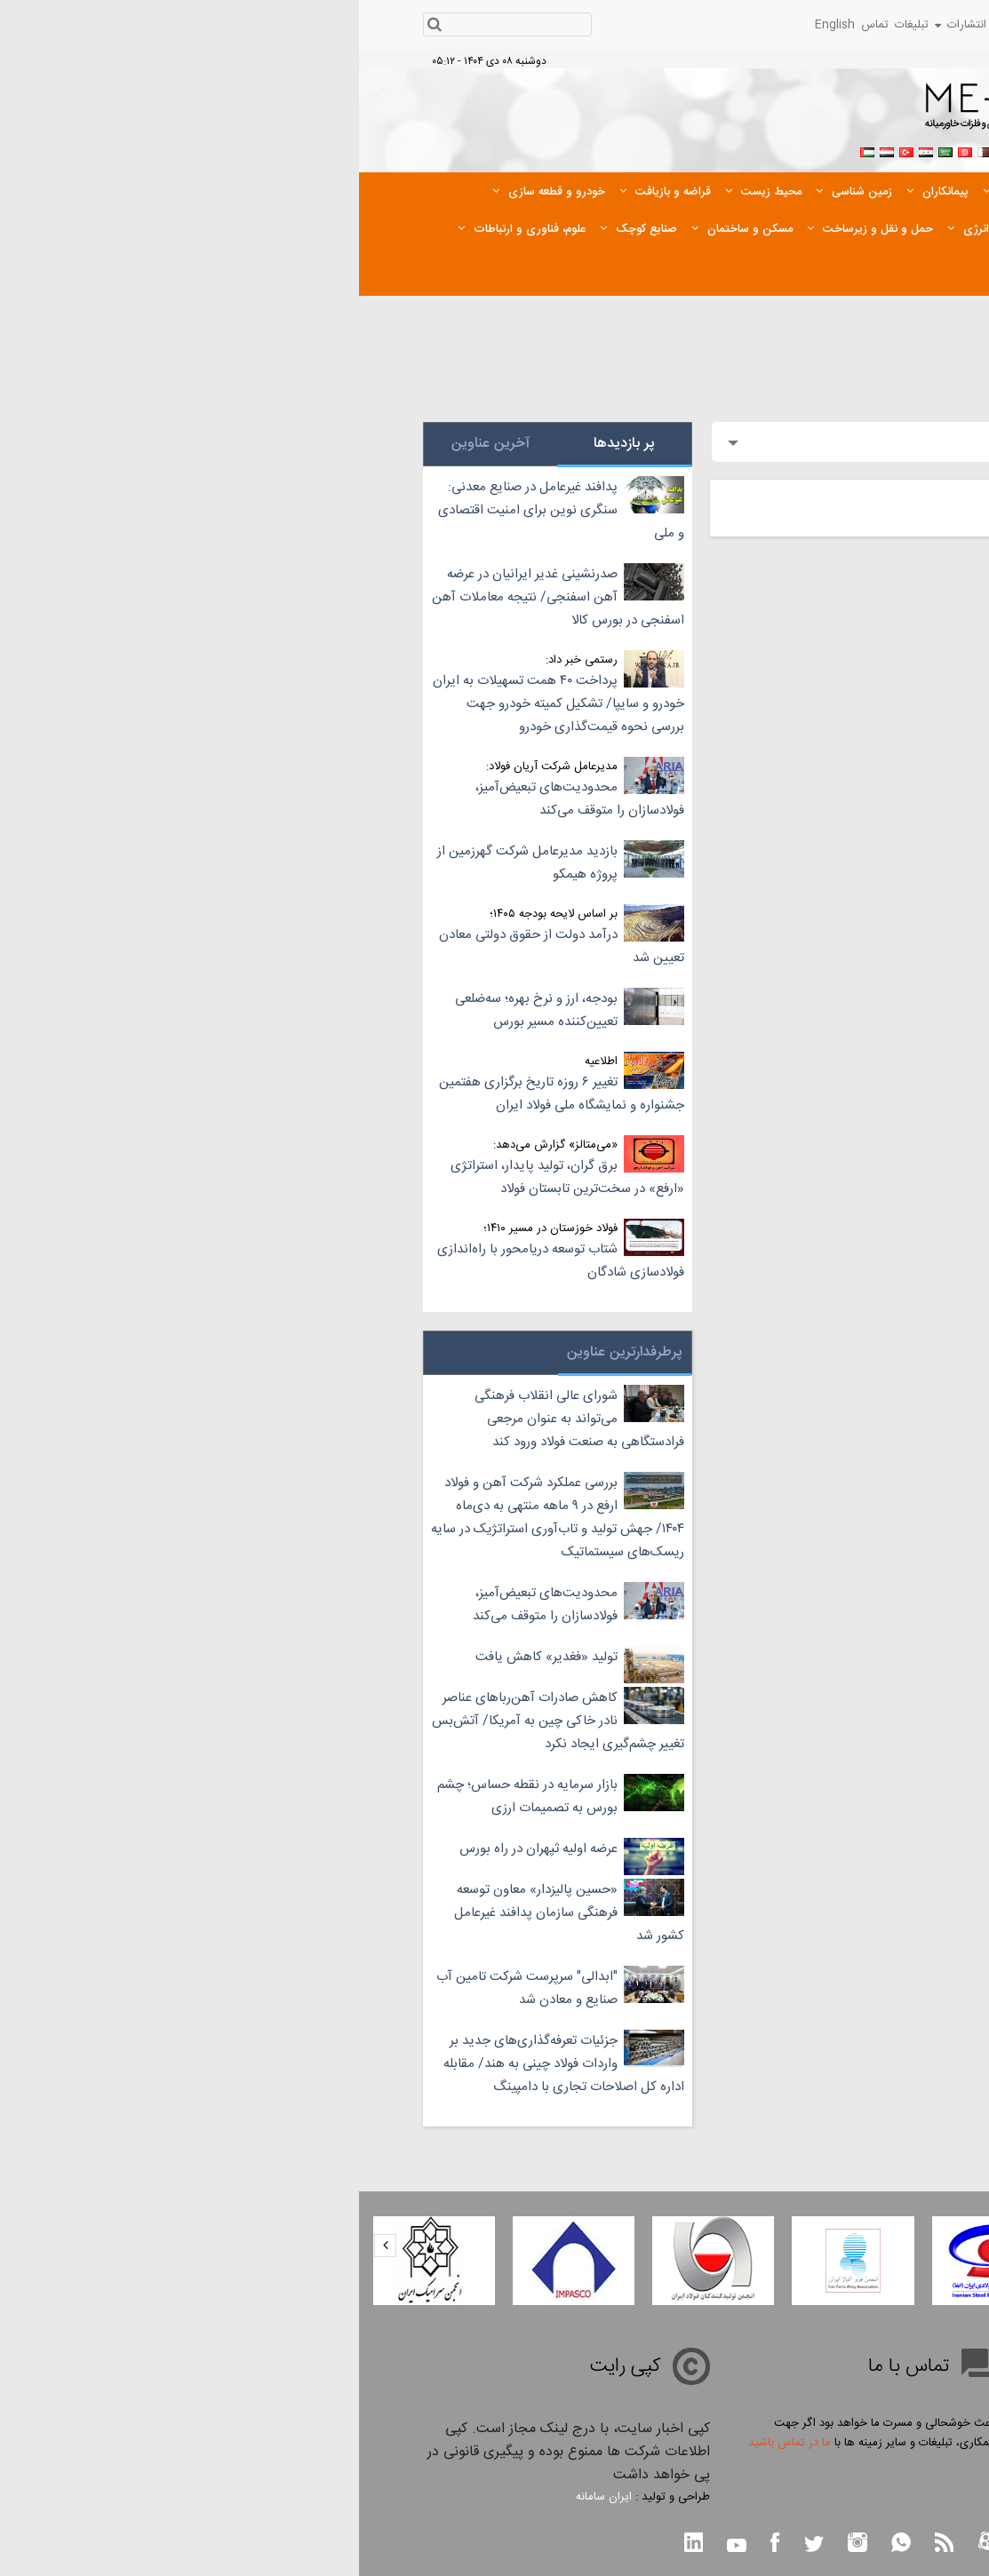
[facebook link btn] (415, 2544)
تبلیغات (553, 25)
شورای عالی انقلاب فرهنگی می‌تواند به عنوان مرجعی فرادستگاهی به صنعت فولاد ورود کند (220, 1419)
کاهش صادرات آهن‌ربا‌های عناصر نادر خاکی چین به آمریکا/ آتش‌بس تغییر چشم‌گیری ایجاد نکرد (199, 1721)
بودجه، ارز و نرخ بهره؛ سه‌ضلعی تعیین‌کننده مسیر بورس (177, 1010)
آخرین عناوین (131, 444)
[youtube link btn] (377, 2547)
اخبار (780, 25)
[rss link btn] (585, 2544)
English (476, 25)
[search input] (159, 25)
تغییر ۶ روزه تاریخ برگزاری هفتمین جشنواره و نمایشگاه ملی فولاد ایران (202, 1094)
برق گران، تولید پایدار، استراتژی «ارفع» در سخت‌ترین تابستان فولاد (208, 1177)
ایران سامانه (245, 2497)
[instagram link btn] (498, 2544)
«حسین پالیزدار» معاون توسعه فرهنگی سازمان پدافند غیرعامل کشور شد (210, 1913)
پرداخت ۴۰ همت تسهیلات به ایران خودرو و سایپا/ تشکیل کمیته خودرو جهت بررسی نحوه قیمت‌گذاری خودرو (199, 704)
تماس (516, 25)
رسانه (738, 25)
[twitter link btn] (455, 2546)
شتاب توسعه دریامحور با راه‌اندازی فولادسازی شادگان (201, 1261)
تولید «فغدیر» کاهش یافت (187, 1657)
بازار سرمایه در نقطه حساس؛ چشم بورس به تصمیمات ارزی (168, 1796)
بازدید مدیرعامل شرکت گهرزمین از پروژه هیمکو (168, 863)
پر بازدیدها (265, 444)
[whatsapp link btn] (542, 2544)
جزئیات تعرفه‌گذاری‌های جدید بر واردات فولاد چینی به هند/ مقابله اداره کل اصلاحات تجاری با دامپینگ (204, 2064)
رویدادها (694, 25)
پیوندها (651, 25)
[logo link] (746, 112)
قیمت (878, 25)
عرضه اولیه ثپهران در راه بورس (179, 1849)
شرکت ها (831, 25)
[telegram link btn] (674, 2546)
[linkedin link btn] (335, 2544)
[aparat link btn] (629, 2543)
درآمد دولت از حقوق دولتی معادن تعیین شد (202, 946)
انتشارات (601, 25)
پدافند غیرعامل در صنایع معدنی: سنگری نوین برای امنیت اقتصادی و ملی (202, 510)
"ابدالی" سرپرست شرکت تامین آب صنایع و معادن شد (168, 1988)
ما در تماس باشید (430, 2443)
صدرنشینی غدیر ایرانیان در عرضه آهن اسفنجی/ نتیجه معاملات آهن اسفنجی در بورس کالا (199, 597)
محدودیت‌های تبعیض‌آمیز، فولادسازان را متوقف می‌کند (220, 799)
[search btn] (76, 26)
